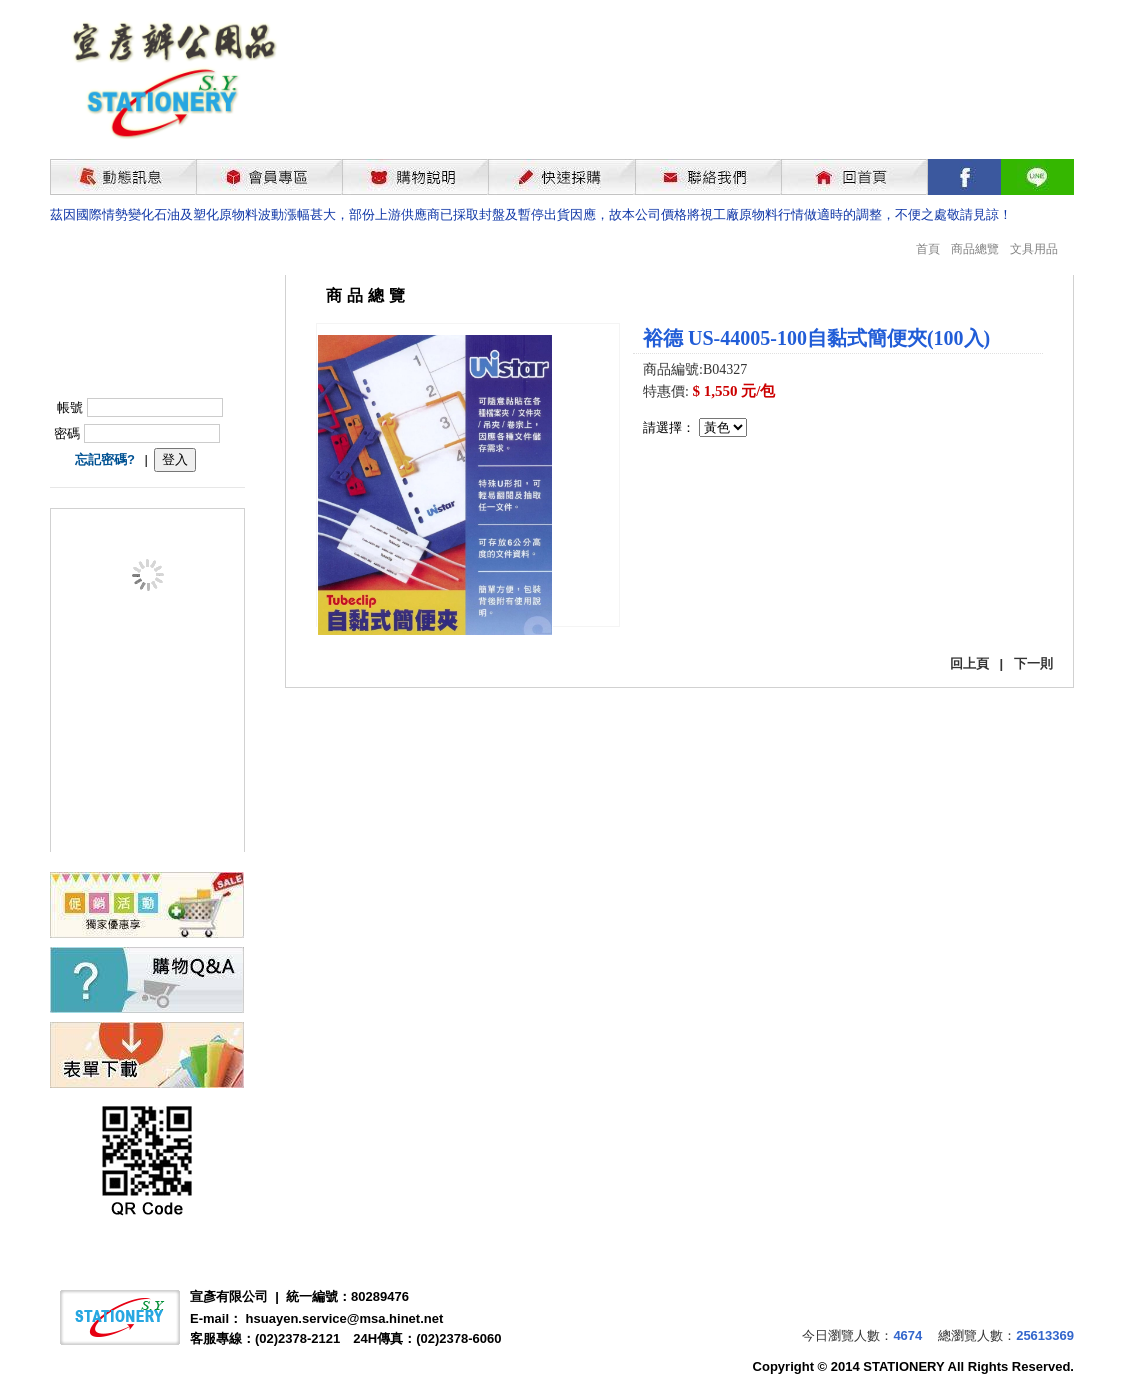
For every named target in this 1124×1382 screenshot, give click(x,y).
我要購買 (695, 490)
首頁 (928, 249)
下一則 (1033, 663)
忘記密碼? (105, 459)
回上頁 (969, 663)
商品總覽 (975, 249)
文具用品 (1034, 249)
